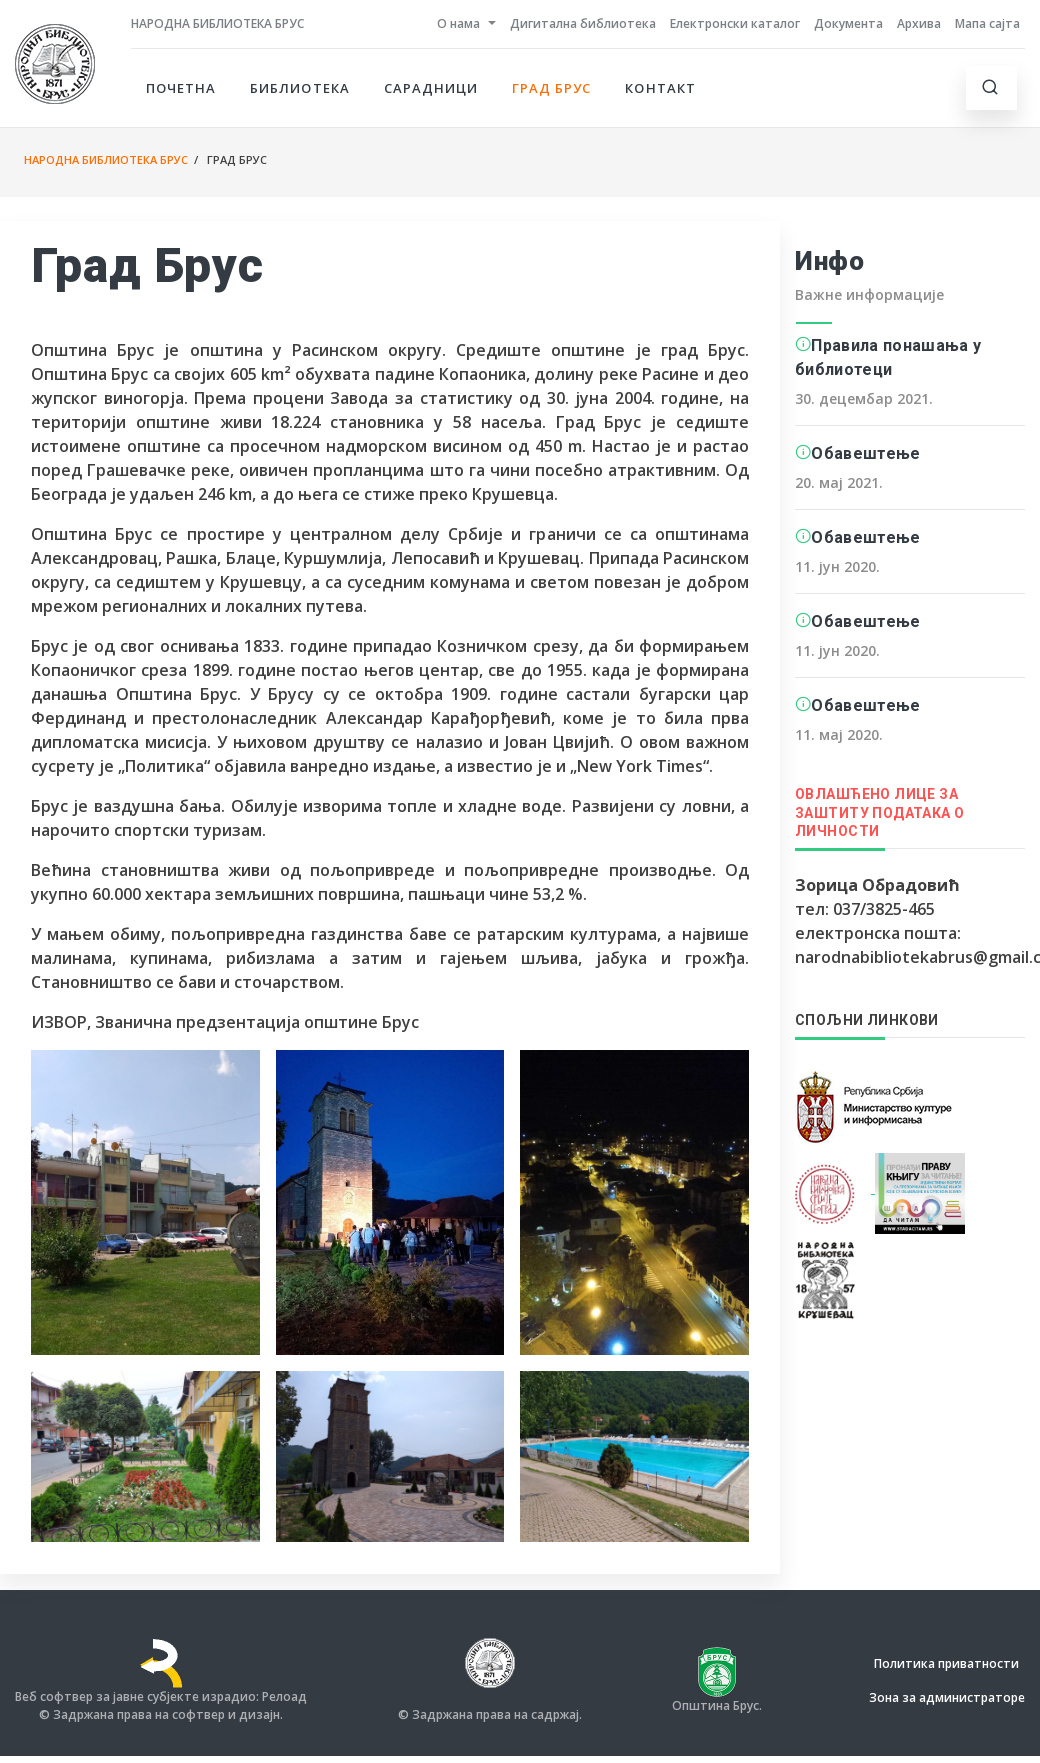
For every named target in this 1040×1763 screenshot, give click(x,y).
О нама (458, 23)
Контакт (660, 88)
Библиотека (299, 88)
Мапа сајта (987, 23)
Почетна (181, 88)
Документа (848, 23)
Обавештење (865, 453)
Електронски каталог (735, 23)
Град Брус (551, 88)
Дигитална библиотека (583, 23)
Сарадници (431, 88)
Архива (919, 23)
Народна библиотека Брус (217, 23)
